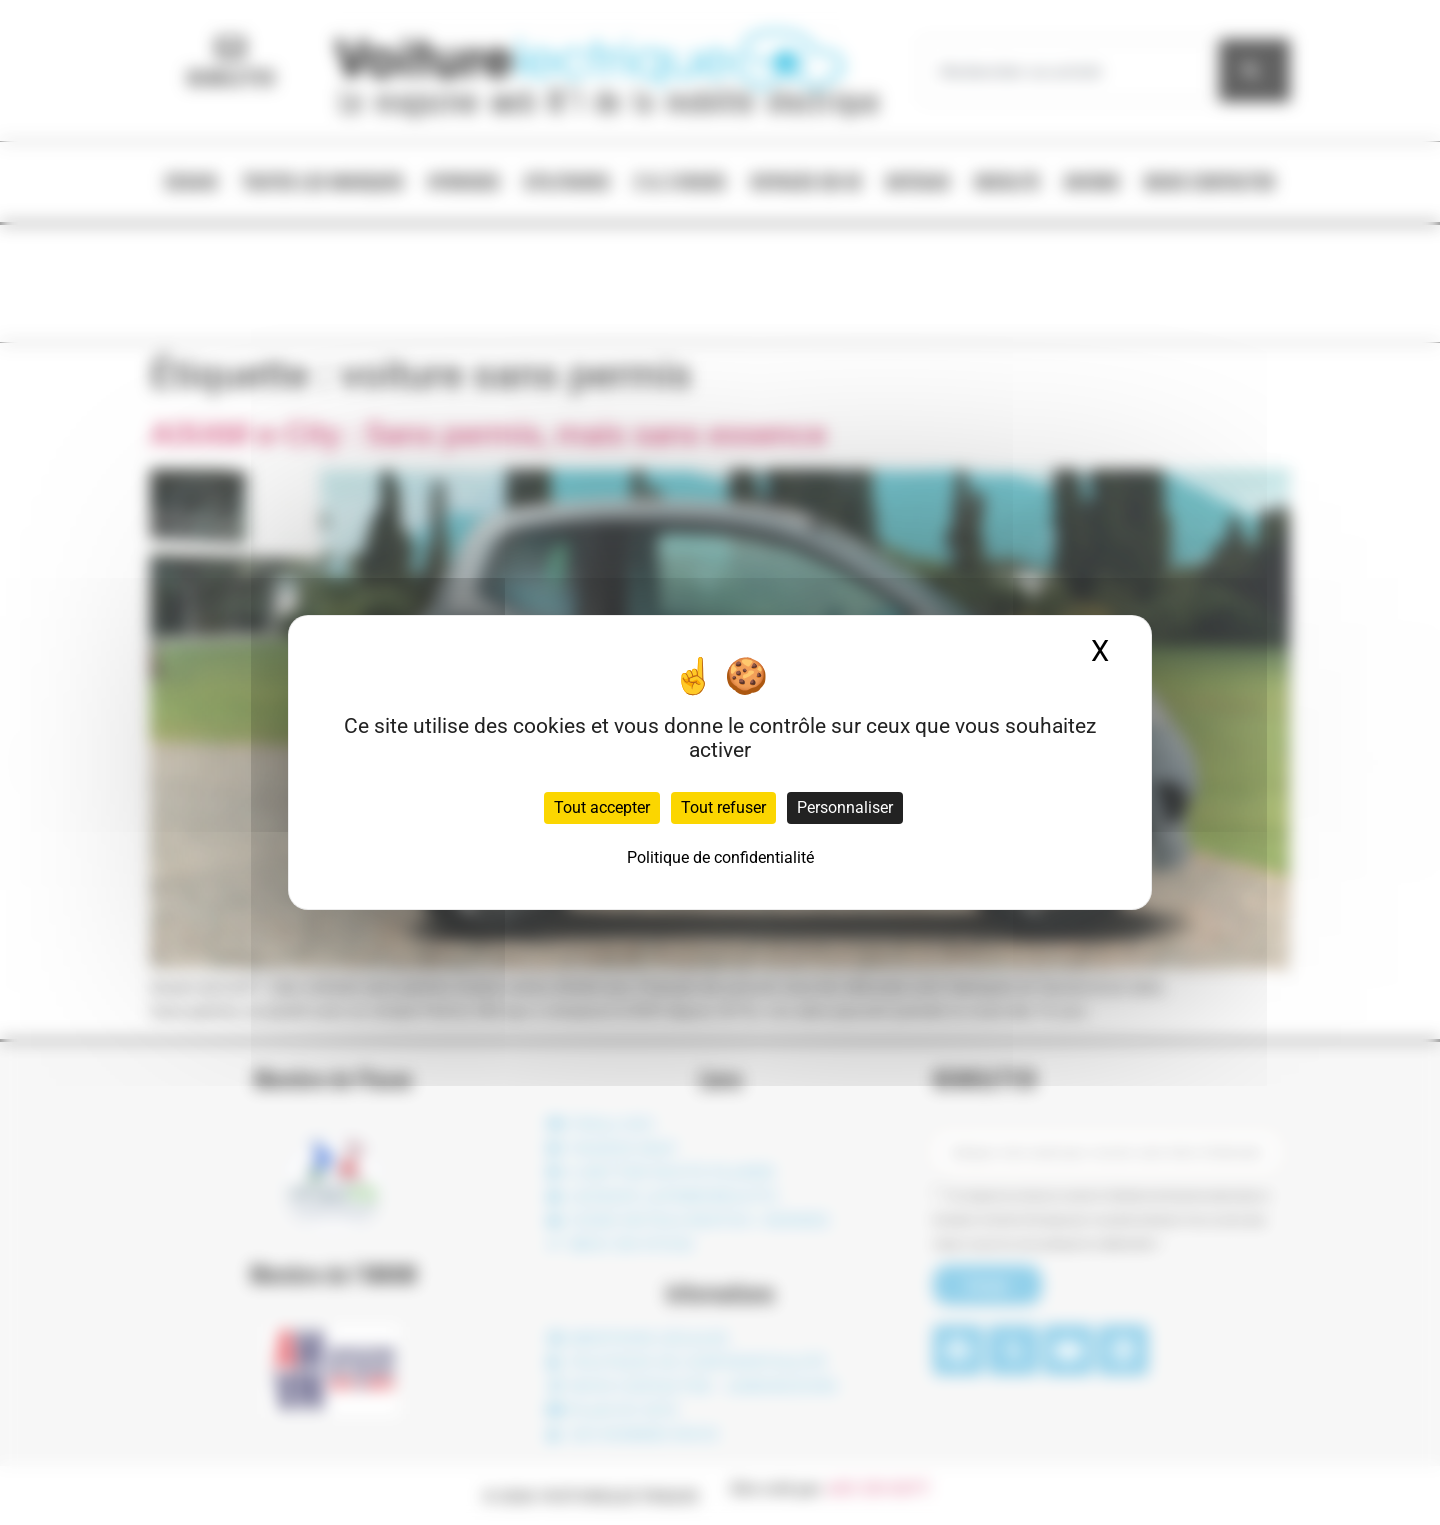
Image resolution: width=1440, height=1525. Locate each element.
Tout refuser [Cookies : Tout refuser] (723, 807)
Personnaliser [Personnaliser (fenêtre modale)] (845, 807)
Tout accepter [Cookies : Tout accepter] (602, 807)
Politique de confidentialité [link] (720, 857)
